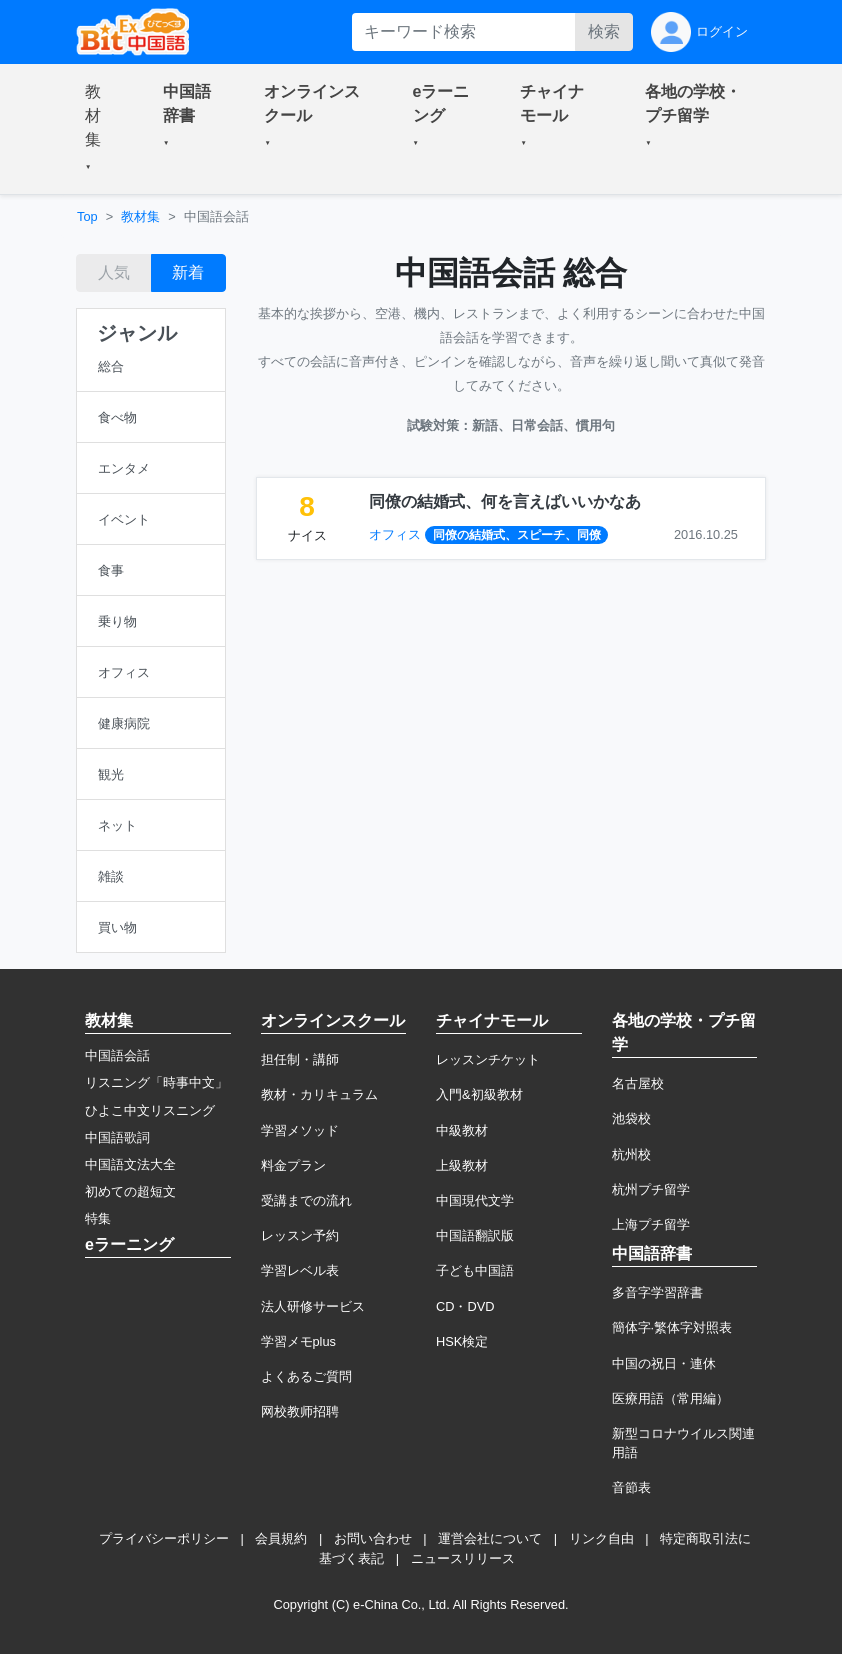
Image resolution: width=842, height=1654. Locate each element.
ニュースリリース (463, 1558)
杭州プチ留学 (651, 1189)
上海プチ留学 (651, 1224)
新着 (188, 272)
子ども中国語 (475, 1270)
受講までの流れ (306, 1200)
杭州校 (631, 1154)
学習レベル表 (300, 1270)
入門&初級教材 (479, 1094)
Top (87, 216)
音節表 (631, 1487)
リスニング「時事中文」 (156, 1082)
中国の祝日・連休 (664, 1363)
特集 (98, 1218)
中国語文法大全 (130, 1164)
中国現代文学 (475, 1200)
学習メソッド (300, 1130)
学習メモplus (298, 1341)
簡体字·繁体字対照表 (672, 1327)
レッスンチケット (488, 1059)
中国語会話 (117, 1055)
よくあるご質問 (306, 1376)
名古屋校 (638, 1083)
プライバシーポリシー (164, 1538)
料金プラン (293, 1165)
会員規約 (281, 1538)
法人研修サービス (313, 1306)
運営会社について (490, 1538)
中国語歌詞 (117, 1137)
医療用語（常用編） (670, 1398)
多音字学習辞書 (657, 1292)
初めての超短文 (130, 1191)
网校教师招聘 (300, 1411)
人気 (114, 272)
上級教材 (462, 1165)
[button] (100, 129)
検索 (604, 31)
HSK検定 (462, 1341)
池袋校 (631, 1118)
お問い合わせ (373, 1538)
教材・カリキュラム (319, 1094)
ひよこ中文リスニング (150, 1110)
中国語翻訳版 (475, 1235)
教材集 (140, 216)
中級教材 (462, 1130)
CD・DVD (465, 1306)
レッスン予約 (300, 1235)
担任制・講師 (300, 1059)
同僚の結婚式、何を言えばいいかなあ (505, 501)
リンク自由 (601, 1538)
